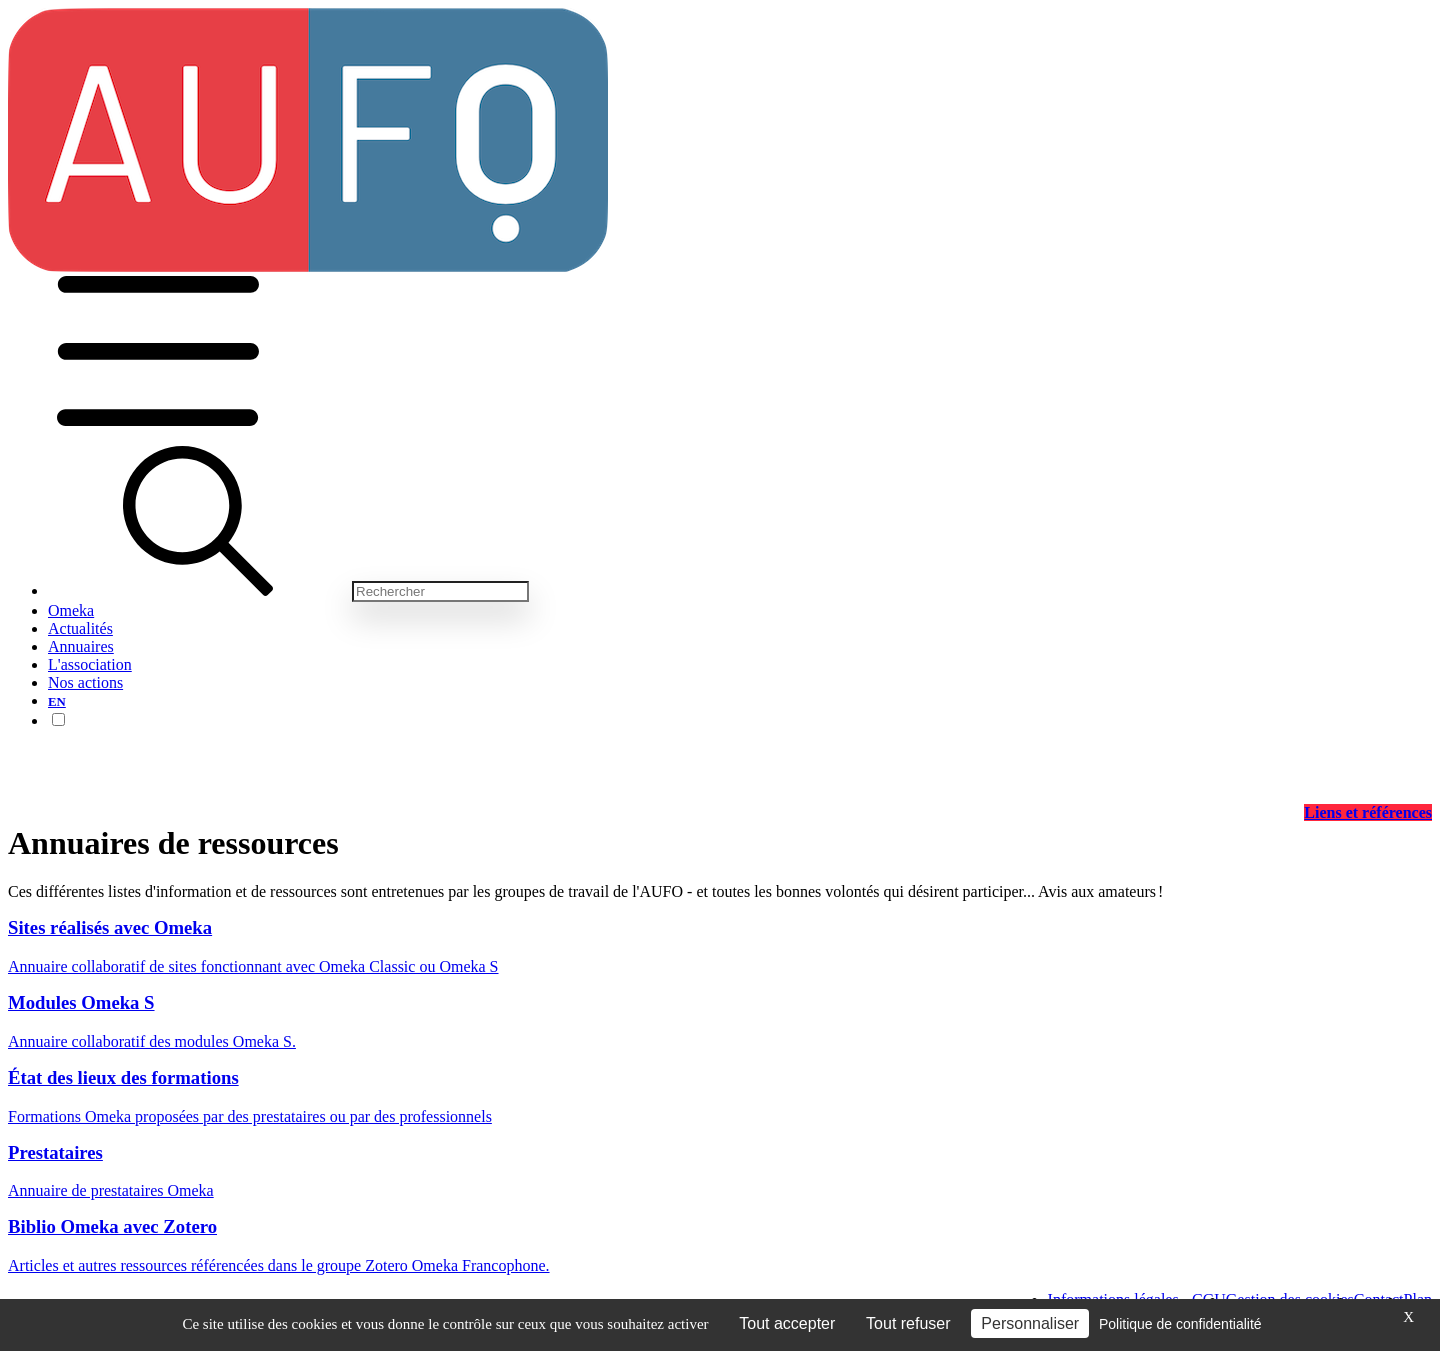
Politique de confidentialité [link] (1180, 1324)
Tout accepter (787, 1323)
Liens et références (1368, 812)
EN (57, 702)
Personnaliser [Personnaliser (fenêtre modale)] (1030, 1323)
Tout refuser (908, 1323)
